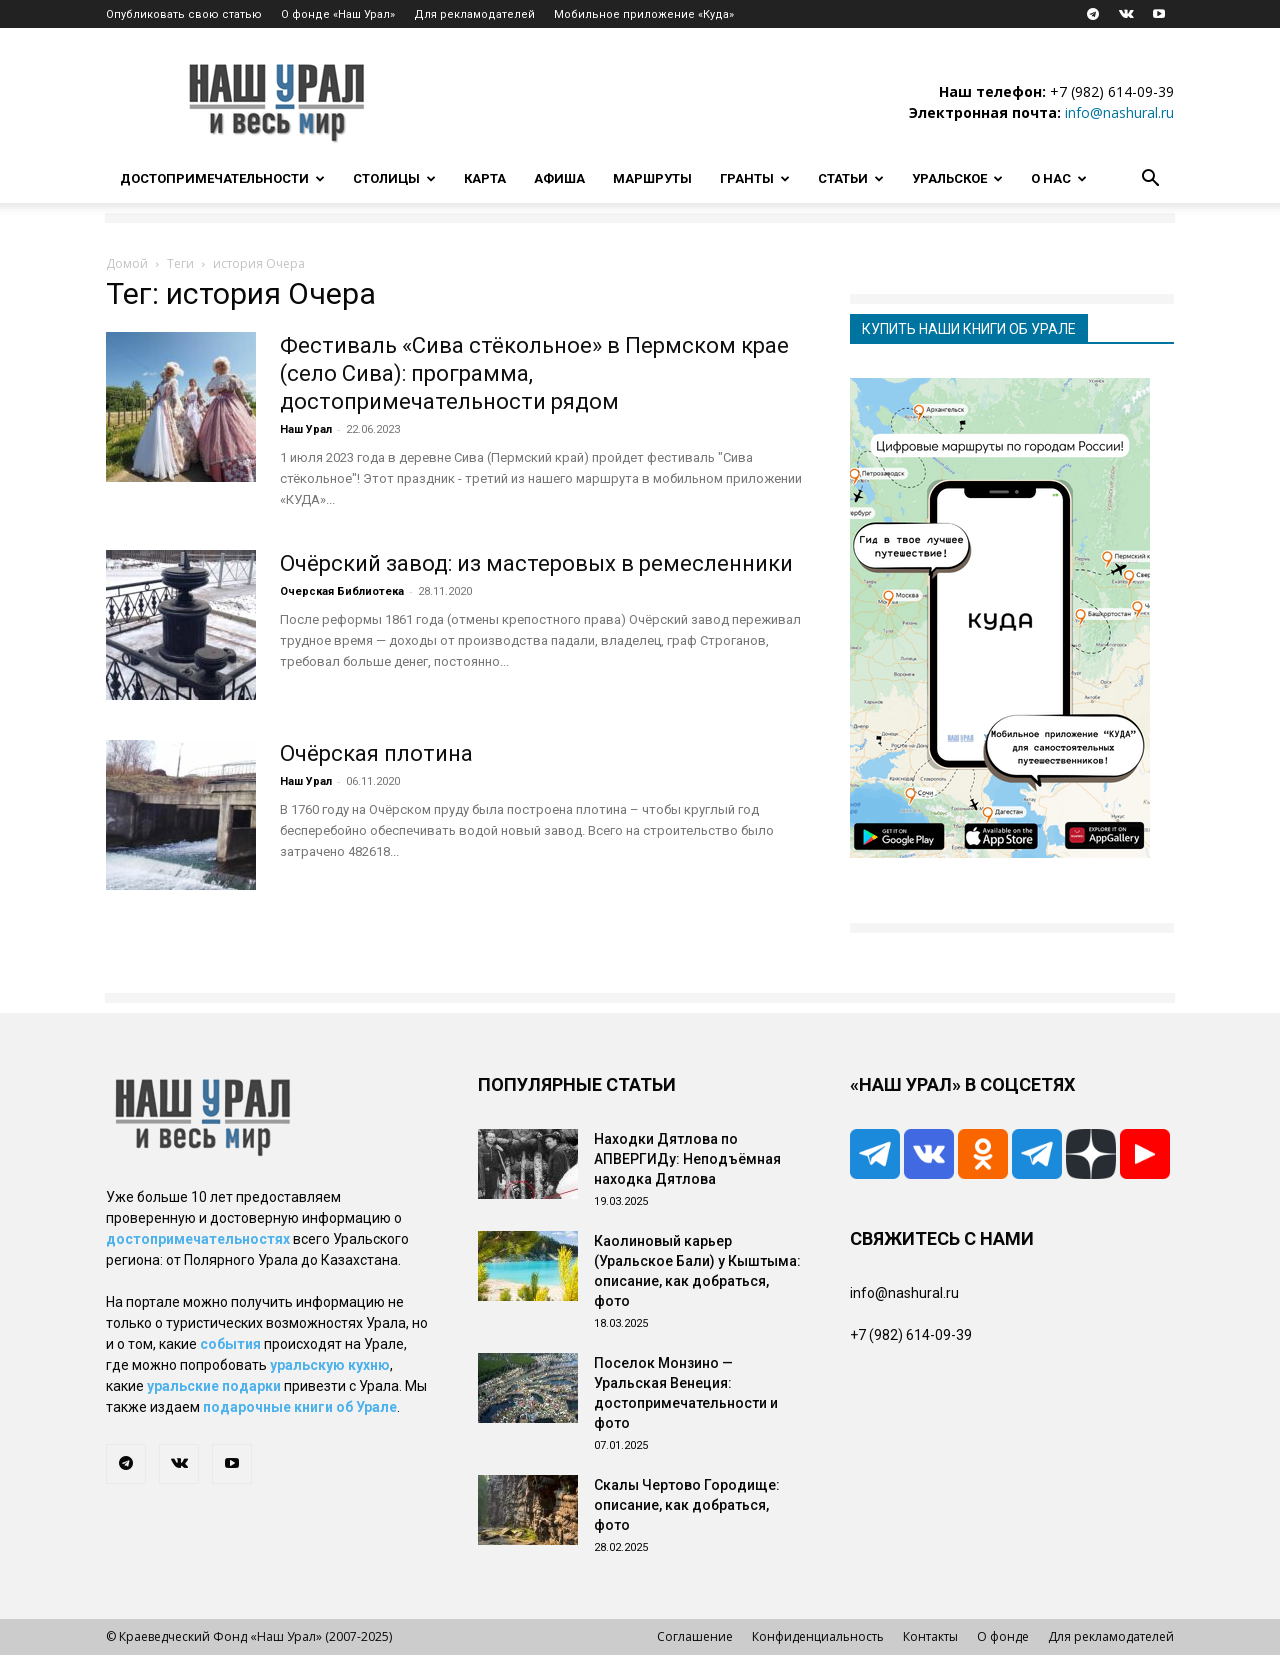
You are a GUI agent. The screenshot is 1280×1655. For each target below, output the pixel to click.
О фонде (1003, 1636)
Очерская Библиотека (342, 591)
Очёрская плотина (376, 753)
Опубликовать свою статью (184, 14)
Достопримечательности (222, 178)
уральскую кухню (330, 1365)
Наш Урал (306, 429)
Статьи (851, 178)
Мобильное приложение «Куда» (644, 14)
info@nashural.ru (1119, 112)
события (230, 1344)
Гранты (755, 178)
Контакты (930, 1636)
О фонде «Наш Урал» (338, 14)
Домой (127, 263)
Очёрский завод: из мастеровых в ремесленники (536, 563)
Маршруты (652, 178)
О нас (1059, 178)
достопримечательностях (198, 1239)
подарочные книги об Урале (300, 1407)
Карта (485, 178)
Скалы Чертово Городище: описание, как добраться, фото (687, 1505)
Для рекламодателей (474, 14)
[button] (1150, 180)
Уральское (957, 178)
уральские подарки (214, 1386)
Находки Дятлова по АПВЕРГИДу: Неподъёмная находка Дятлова (687, 1159)
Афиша (559, 178)
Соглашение (695, 1636)
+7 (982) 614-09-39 (1112, 91)
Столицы (394, 178)
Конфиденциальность (818, 1636)
